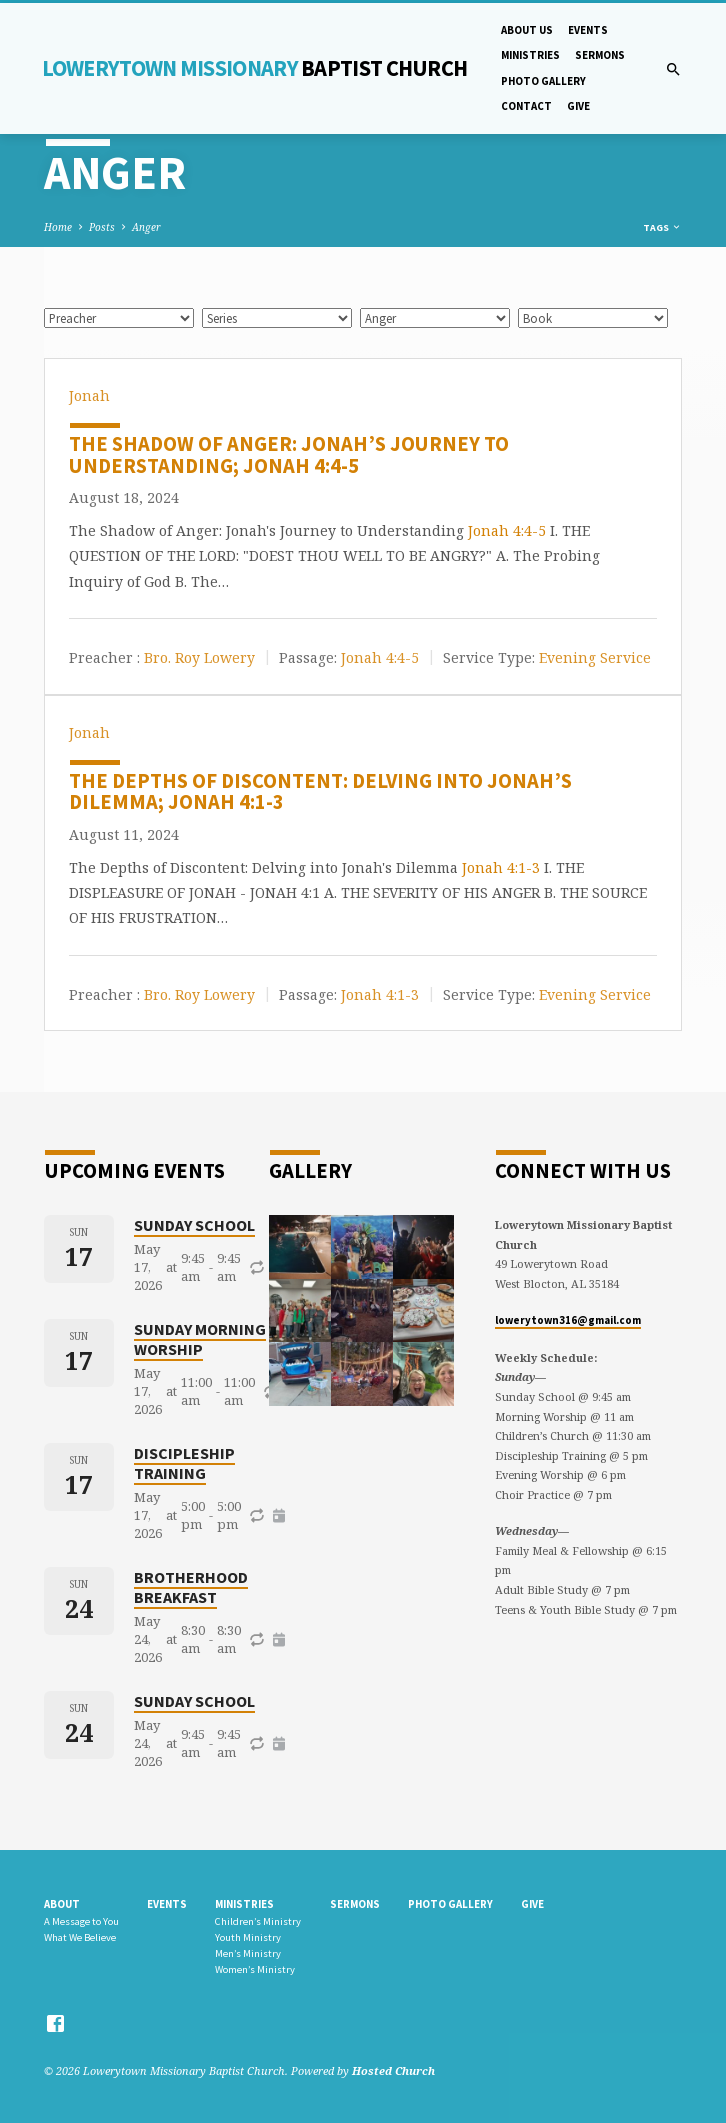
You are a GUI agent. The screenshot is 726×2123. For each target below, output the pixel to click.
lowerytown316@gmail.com (568, 1320)
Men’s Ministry (248, 1953)
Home (58, 227)
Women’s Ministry (255, 1969)
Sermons (600, 55)
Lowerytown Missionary (255, 68)
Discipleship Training (184, 1463)
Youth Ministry (248, 1937)
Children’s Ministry (258, 1921)
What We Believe (80, 1937)
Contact (526, 106)
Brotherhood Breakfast (191, 1587)
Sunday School (194, 1225)
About (62, 1904)
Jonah (89, 395)
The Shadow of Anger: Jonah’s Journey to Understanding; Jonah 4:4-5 (289, 455)
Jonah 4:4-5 (507, 530)
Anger (146, 227)
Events (588, 30)
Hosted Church (393, 2070)
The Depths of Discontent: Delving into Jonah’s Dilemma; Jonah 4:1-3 (320, 792)
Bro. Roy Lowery (199, 656)
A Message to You (81, 1921)
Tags (662, 227)
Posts (102, 227)
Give (578, 106)
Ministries (530, 55)
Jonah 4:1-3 (501, 867)
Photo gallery (543, 81)
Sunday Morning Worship (200, 1339)
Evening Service (595, 656)
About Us (527, 30)
